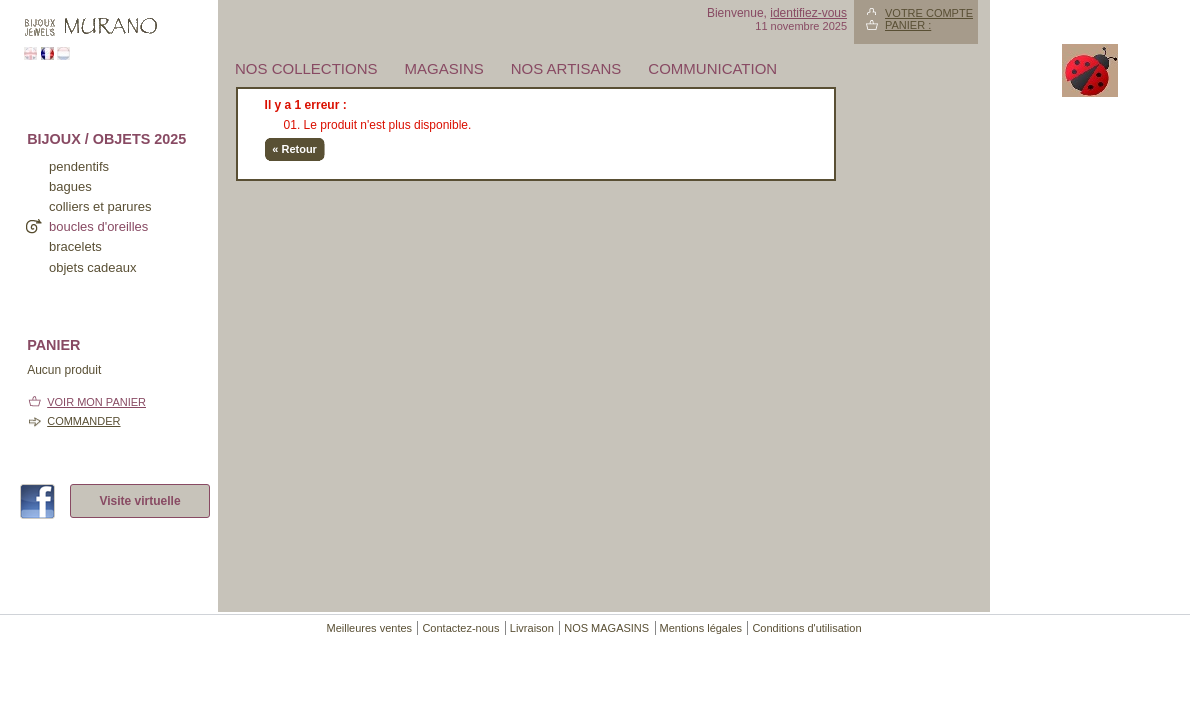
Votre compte (929, 13)
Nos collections (306, 68)
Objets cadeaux (92, 267)
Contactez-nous (460, 628)
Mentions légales (701, 628)
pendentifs (79, 166)
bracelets (75, 246)
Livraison (532, 628)
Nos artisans (566, 68)
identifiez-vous (808, 13)
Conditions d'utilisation (806, 628)
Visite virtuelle (139, 501)
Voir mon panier (96, 402)
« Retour (294, 149)
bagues (70, 186)
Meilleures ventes (369, 628)
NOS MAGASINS (606, 628)
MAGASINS (444, 68)
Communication (712, 68)
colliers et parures (100, 206)
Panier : (908, 25)
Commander (83, 421)
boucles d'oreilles (98, 226)
